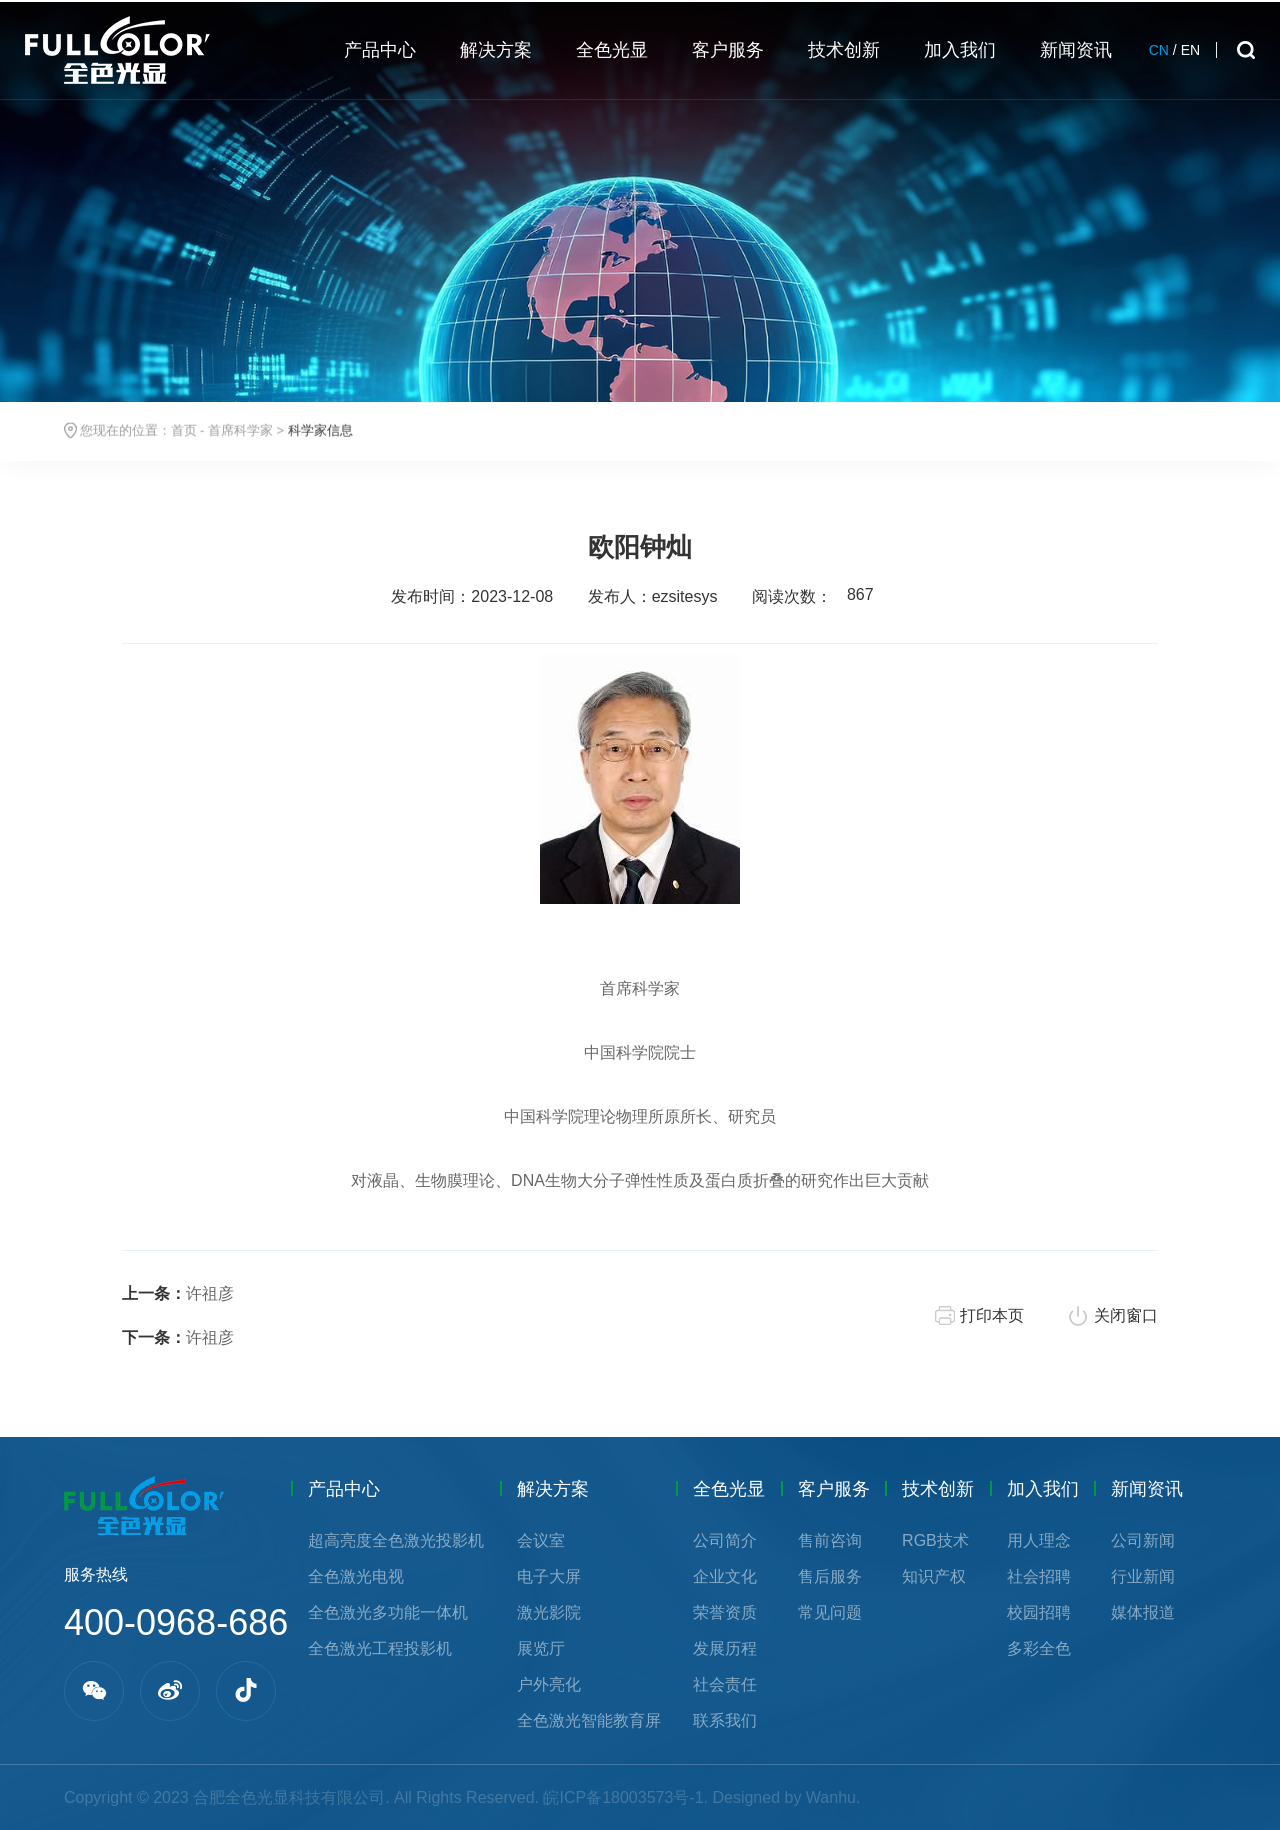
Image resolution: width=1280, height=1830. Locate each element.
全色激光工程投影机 (380, 1648)
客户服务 (834, 1489)
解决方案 (553, 1489)
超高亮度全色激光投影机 (396, 1540)
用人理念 (1039, 1540)
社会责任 (725, 1684)
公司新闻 (1143, 1540)
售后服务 (830, 1576)
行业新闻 (1143, 1576)
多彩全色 (1039, 1648)
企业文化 (725, 1576)
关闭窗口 (1126, 1315)
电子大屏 (549, 1576)
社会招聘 (1039, 1576)
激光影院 (549, 1612)
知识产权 (934, 1576)
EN (1190, 50)
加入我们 (1043, 1489)
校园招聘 (1039, 1612)
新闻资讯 (1147, 1489)
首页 (184, 431)
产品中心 (344, 1489)
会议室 (541, 1540)
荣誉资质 (725, 1612)
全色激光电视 (356, 1576)
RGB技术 (935, 1540)
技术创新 (938, 1489)
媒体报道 (1143, 1612)
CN (1159, 50)
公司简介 (725, 1540)
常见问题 (830, 1612)
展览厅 (541, 1648)
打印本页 (992, 1315)
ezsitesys (685, 596)
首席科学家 (240, 431)
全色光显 (729, 1489)
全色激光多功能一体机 (388, 1612)
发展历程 (725, 1648)
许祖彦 (178, 1293)
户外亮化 (549, 1684)
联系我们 (725, 1720)
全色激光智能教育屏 (589, 1720)
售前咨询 (830, 1540)
